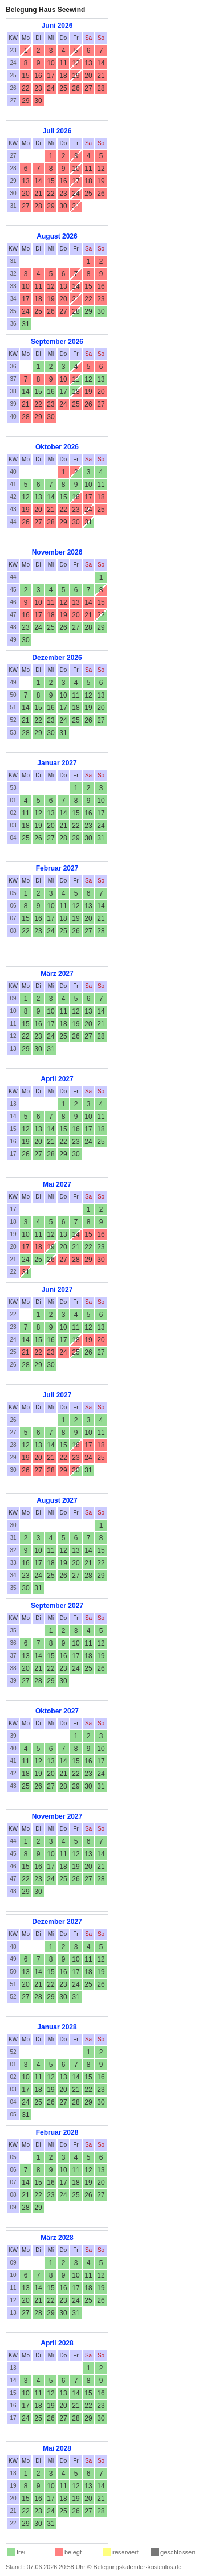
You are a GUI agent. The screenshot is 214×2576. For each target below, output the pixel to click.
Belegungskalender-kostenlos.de (138, 2566)
